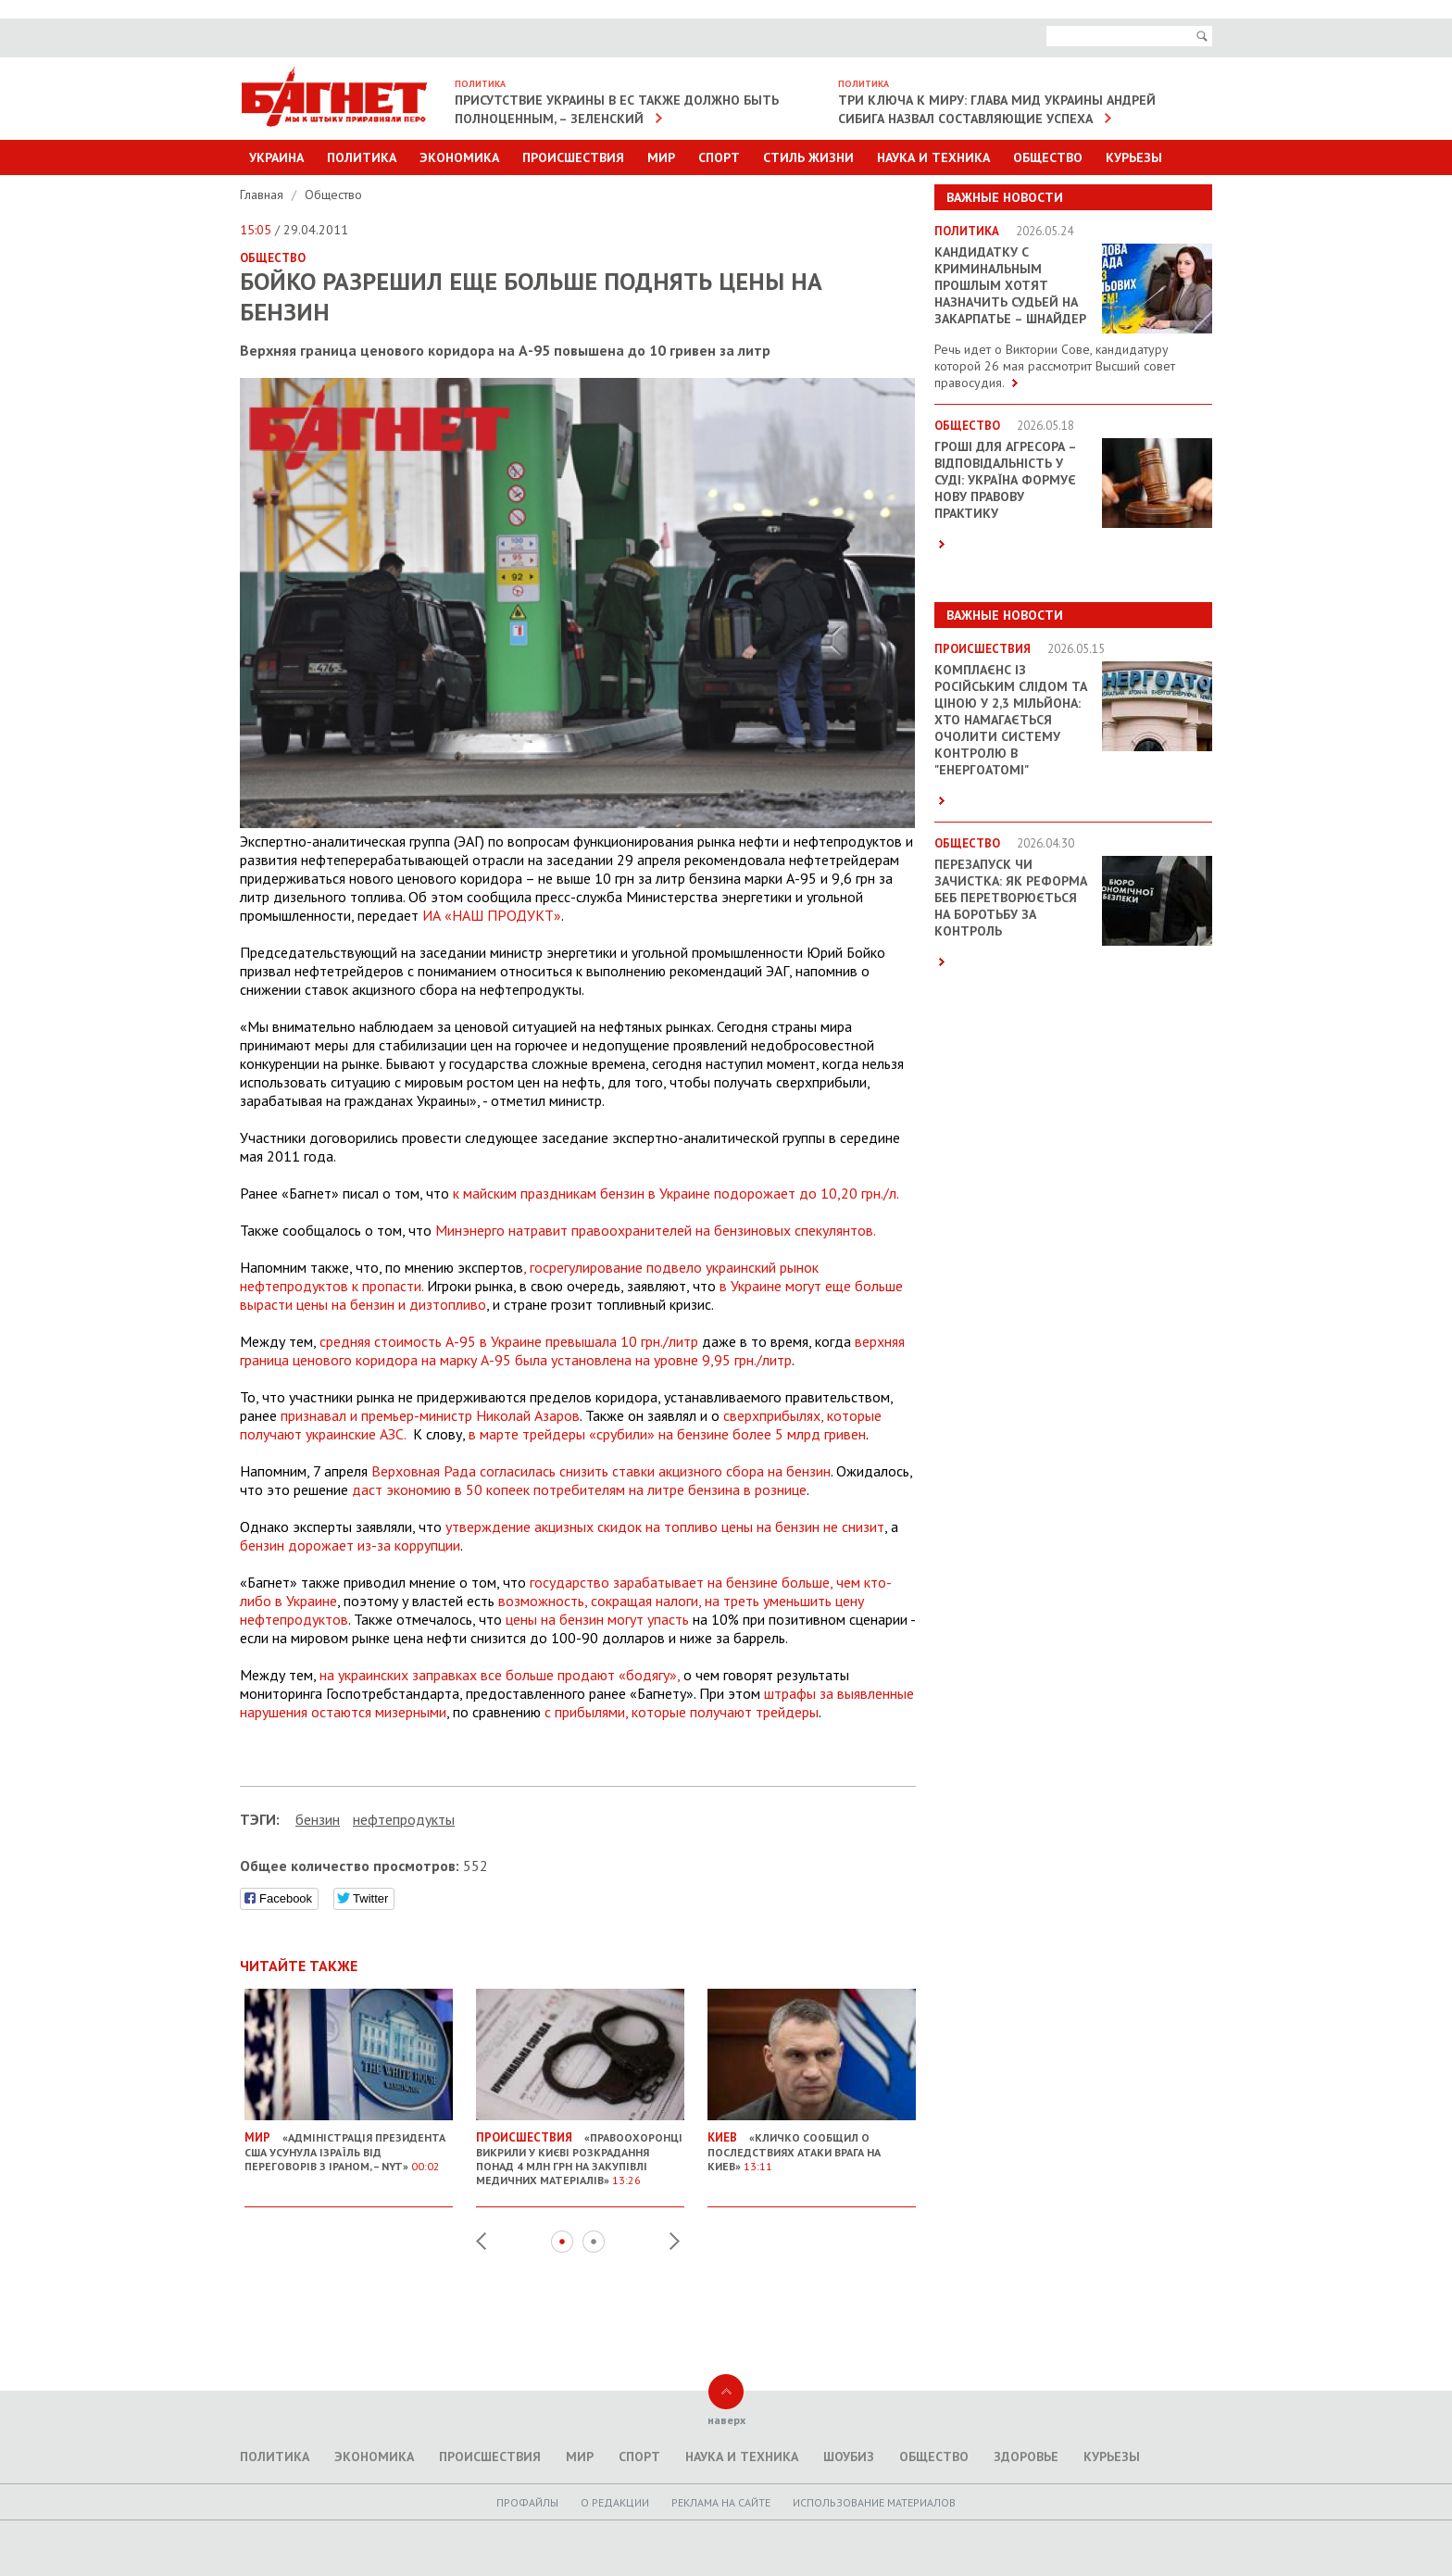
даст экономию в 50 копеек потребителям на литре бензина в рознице (579, 1489)
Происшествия (573, 157)
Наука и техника (933, 157)
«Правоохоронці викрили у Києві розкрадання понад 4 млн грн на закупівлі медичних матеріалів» (580, 2151)
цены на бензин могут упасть (597, 1619)
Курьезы (1134, 157)
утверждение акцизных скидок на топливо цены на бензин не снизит (664, 1526)
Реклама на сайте (720, 2502)
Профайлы (527, 2502)
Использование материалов (874, 2502)
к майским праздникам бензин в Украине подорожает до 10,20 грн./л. (676, 1193)
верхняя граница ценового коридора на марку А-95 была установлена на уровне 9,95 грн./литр (572, 1350)
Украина (276, 157)
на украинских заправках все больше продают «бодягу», (499, 1674)
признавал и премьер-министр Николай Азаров (430, 1415)
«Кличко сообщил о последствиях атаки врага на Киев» (811, 2144)
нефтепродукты (404, 1819)
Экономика (459, 157)
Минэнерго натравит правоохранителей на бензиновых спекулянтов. (655, 1230)
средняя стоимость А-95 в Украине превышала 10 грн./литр (508, 1341)
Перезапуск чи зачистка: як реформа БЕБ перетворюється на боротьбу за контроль (1010, 897)
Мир (661, 157)
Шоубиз (848, 2456)
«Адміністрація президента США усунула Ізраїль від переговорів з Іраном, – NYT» (348, 2144)
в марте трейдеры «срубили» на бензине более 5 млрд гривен (667, 1434)
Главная (263, 194)
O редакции (615, 2502)
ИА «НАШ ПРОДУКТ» (491, 915)
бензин (317, 1819)
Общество (1048, 157)
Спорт (719, 157)
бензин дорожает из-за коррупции (350, 1545)
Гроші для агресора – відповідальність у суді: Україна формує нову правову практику (1005, 479)
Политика (361, 157)
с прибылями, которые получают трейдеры (681, 1712)
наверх (726, 2420)
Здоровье (1026, 2456)
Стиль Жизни (808, 157)
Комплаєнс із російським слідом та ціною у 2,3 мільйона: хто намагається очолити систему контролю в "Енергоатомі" (1010, 719)
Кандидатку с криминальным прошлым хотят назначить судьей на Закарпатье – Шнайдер (1010, 285)
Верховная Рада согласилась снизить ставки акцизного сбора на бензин (601, 1471)
